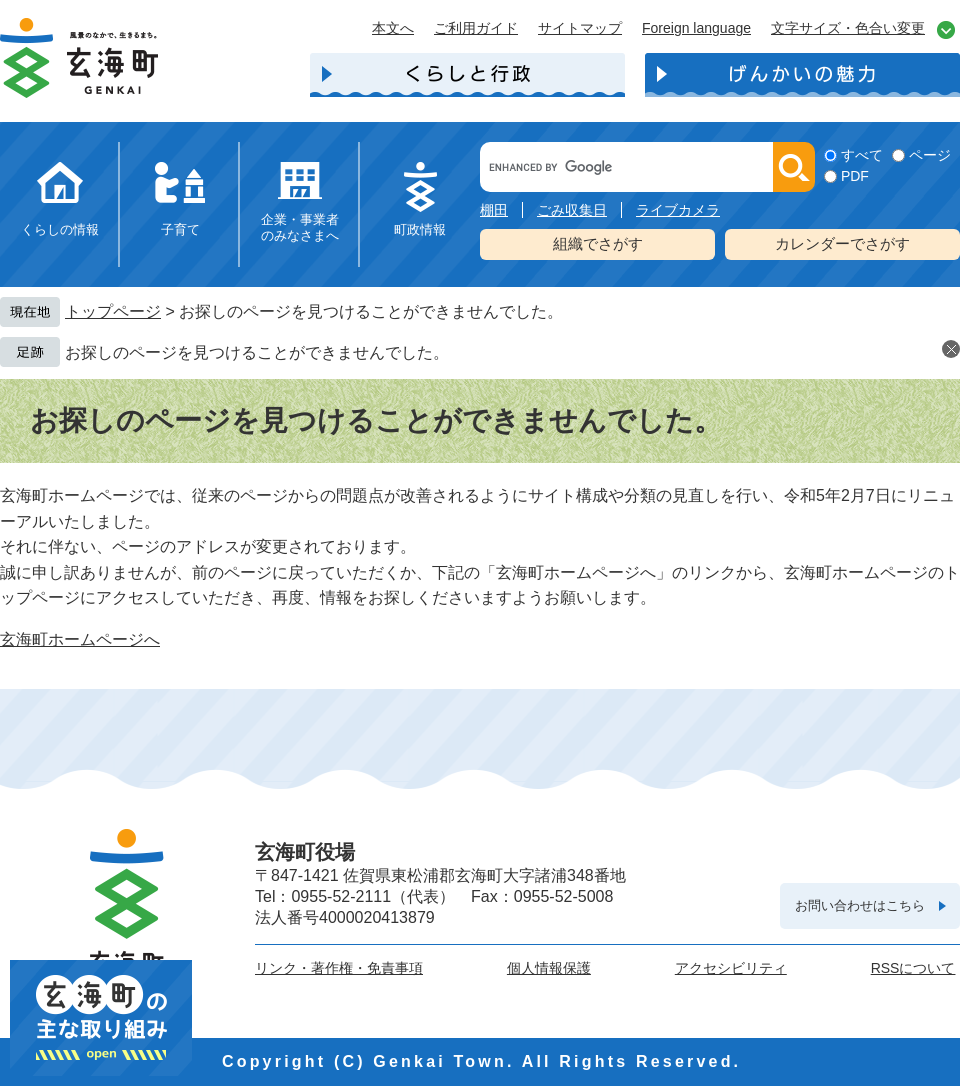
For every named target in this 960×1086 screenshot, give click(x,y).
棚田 (494, 210)
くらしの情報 (60, 229)
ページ (930, 155)
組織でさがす (598, 243)
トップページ (113, 311)
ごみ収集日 (572, 210)
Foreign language (696, 28)
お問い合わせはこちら (860, 905)
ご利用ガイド (476, 28)
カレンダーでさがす (842, 243)
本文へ (393, 28)
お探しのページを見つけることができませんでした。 (257, 352)
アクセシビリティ (731, 968)
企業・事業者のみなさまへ (300, 227)
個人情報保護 (549, 968)
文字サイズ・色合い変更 (848, 28)
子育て (180, 229)
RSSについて (913, 968)
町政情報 (420, 229)
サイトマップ (580, 28)
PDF (855, 176)
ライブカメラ (678, 210)
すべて (862, 155)
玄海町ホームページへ (80, 639)
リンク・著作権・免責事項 (339, 968)
